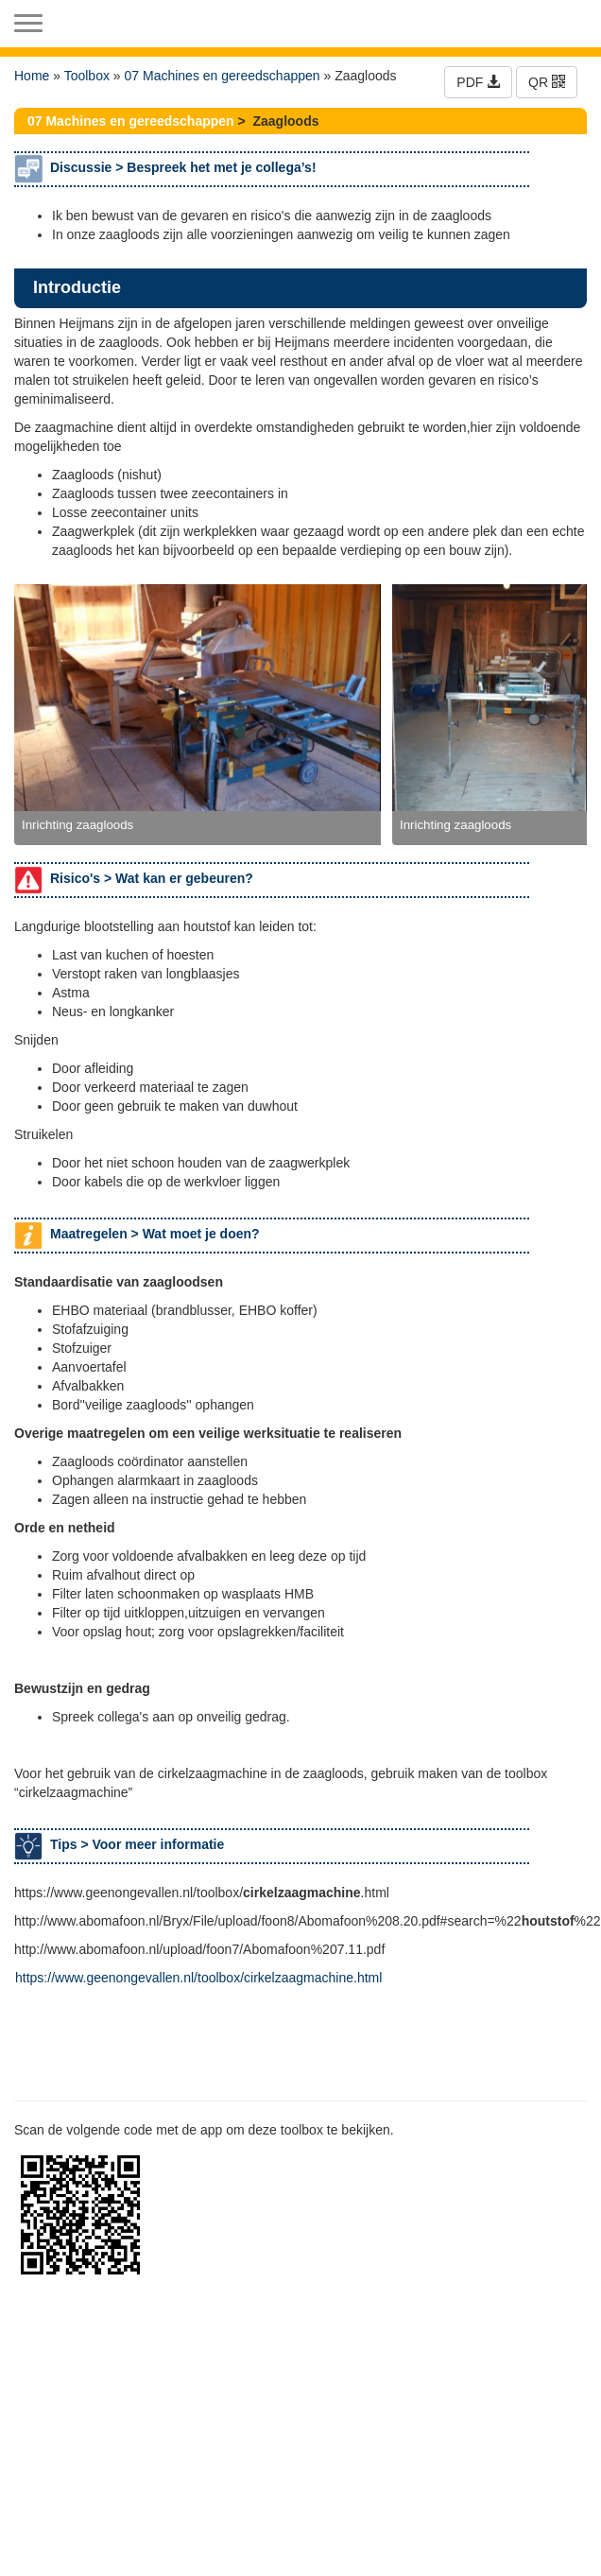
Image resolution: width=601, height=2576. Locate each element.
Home (31, 75)
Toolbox (87, 75)
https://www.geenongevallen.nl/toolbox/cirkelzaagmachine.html (198, 1977)
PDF (478, 82)
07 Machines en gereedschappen (222, 75)
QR (546, 82)
